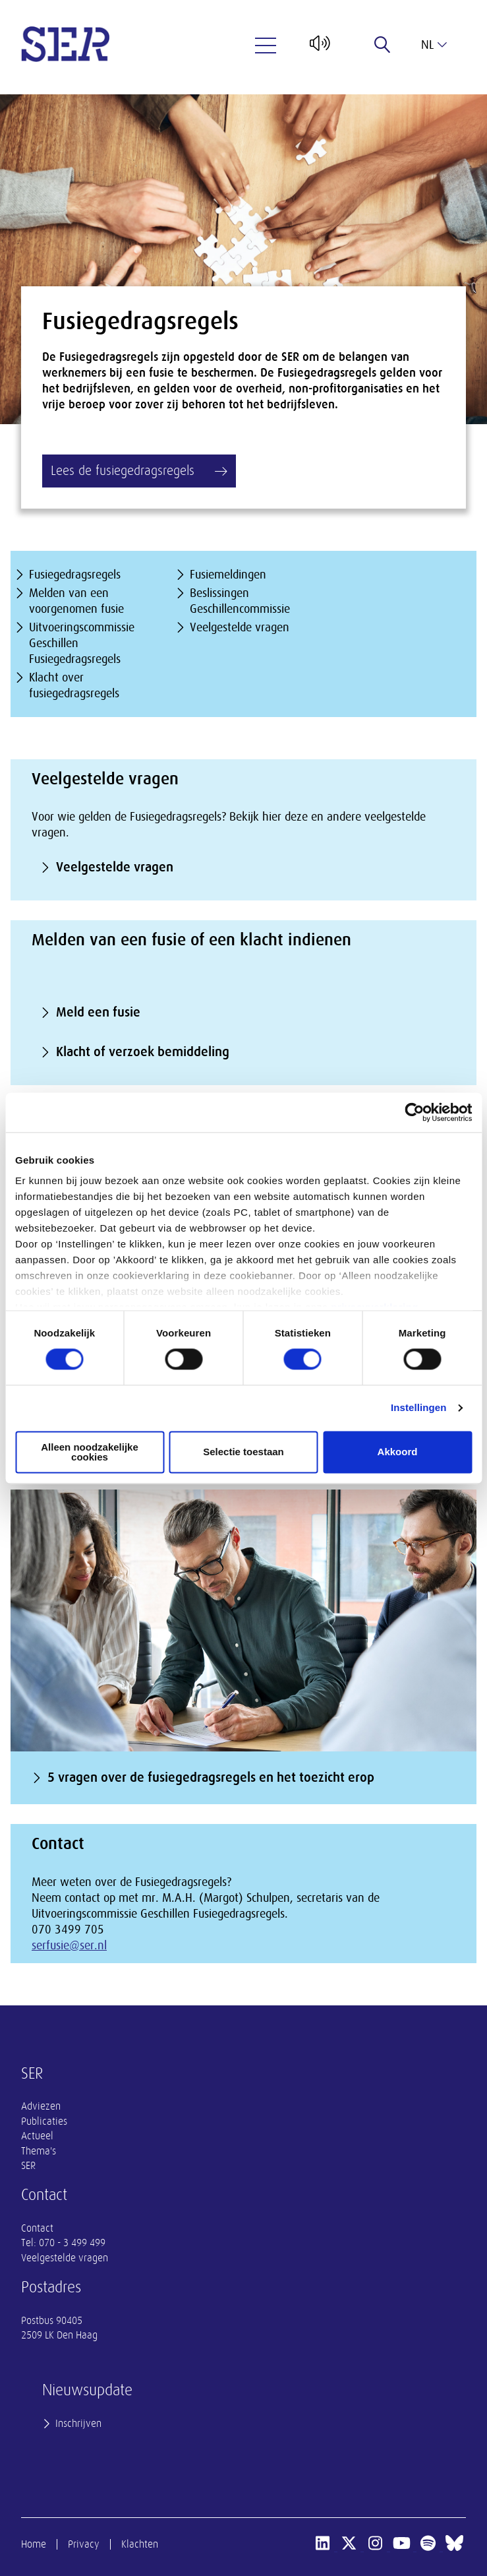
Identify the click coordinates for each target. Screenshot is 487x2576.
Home (33, 2544)
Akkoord (398, 1452)
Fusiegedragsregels (75, 574)
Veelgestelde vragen (239, 627)
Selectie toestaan (243, 1452)
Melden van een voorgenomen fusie (76, 600)
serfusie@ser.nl (69, 1945)
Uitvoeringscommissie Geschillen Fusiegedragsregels (81, 643)
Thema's (38, 2151)
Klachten (139, 2544)
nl (434, 45)
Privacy (84, 2544)
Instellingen (419, 1408)
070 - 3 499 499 (72, 2243)
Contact (37, 2228)
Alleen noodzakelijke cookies (89, 1451)
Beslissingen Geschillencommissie (240, 600)
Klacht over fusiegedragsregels (74, 685)
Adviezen (41, 2106)
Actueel (37, 2136)
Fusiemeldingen (228, 574)
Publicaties (44, 2121)
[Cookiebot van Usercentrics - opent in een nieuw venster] (414, 1112)
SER (28, 2166)
